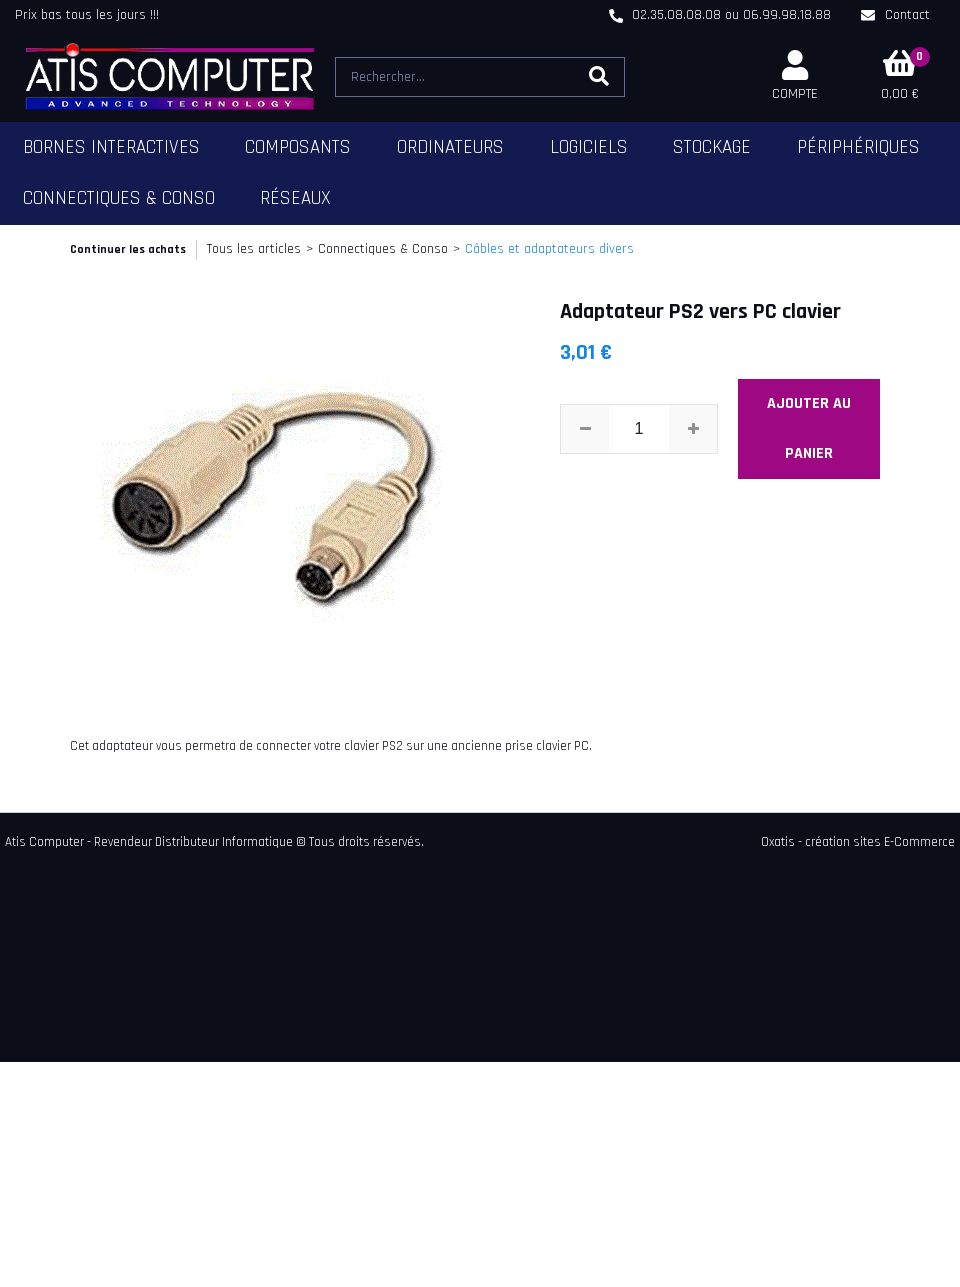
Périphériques (858, 147)
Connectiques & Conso (119, 198)
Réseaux (295, 198)
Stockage (712, 147)
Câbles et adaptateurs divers (549, 249)
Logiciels (589, 147)
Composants (298, 147)
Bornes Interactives (111, 147)
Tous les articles (254, 249)
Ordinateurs (450, 147)
